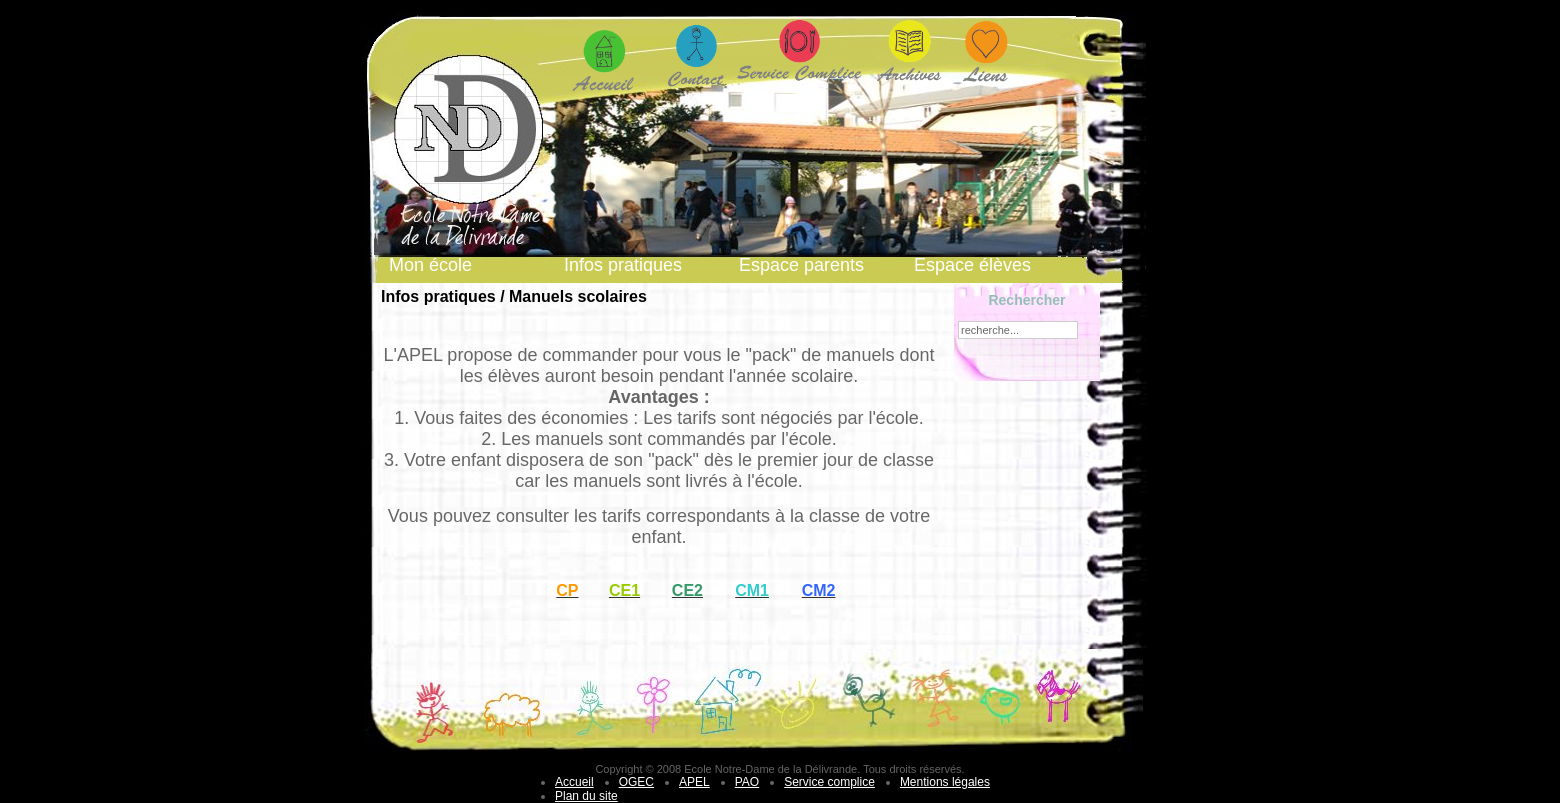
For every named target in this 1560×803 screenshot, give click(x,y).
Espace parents (801, 265)
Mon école (430, 265)
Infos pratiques (623, 265)
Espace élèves (972, 265)
